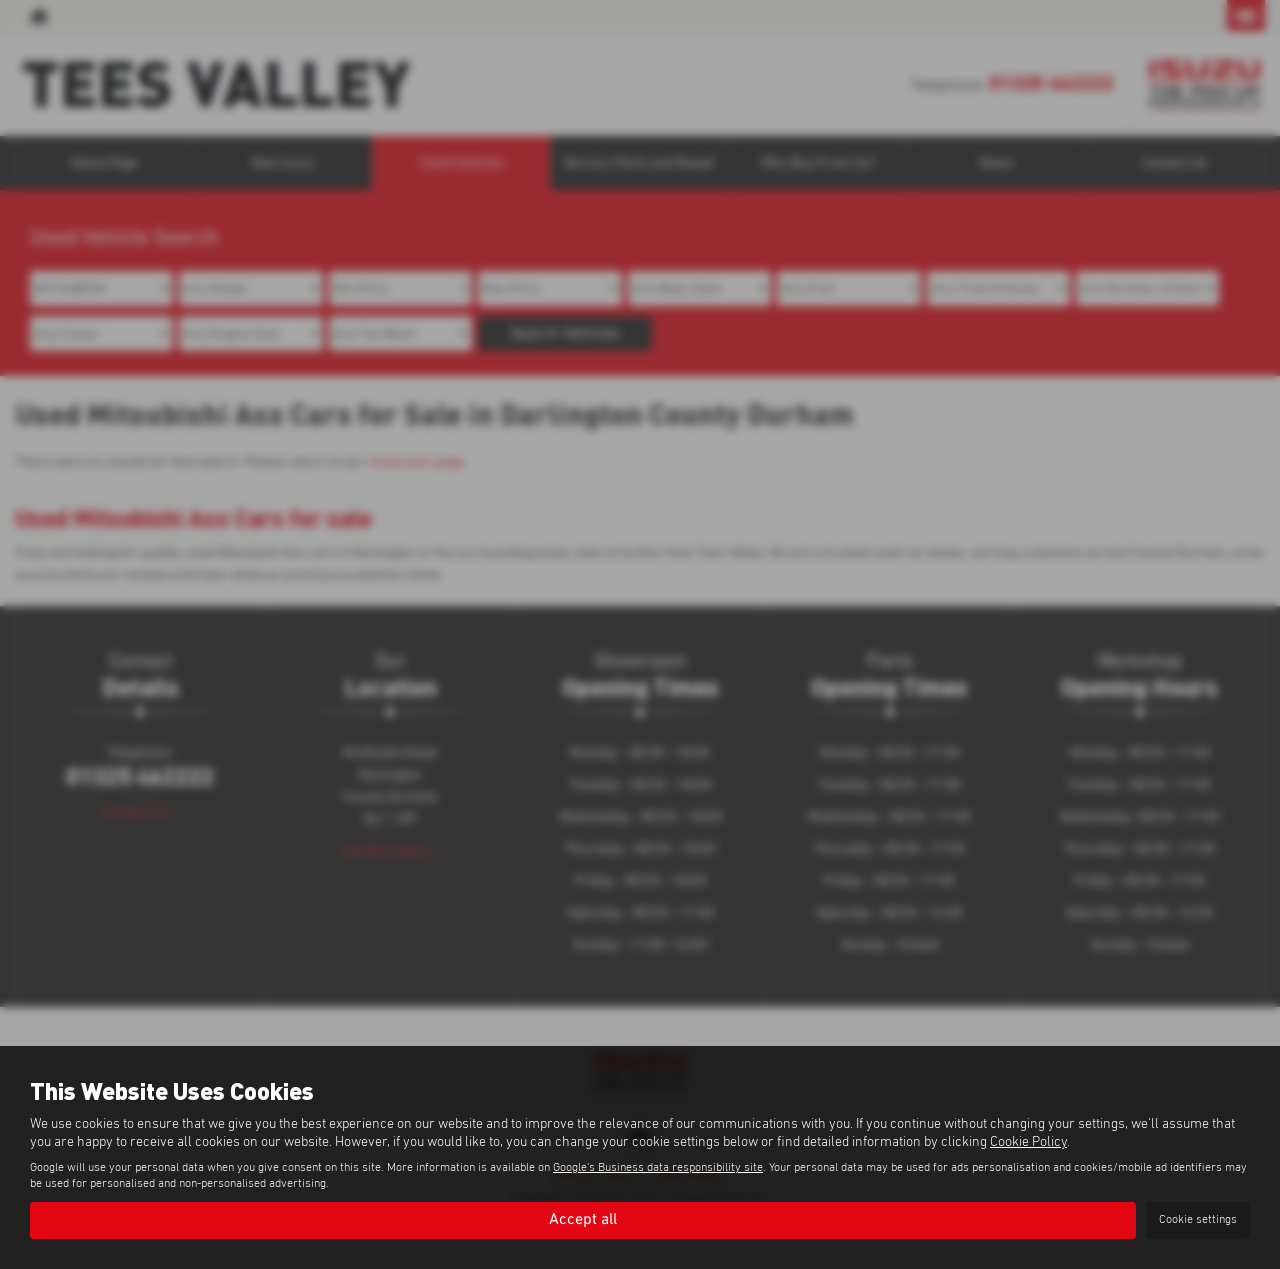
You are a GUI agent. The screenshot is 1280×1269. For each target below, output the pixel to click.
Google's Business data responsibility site (658, 1168)
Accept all (583, 1220)
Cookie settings (1198, 1220)
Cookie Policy (1028, 1142)
